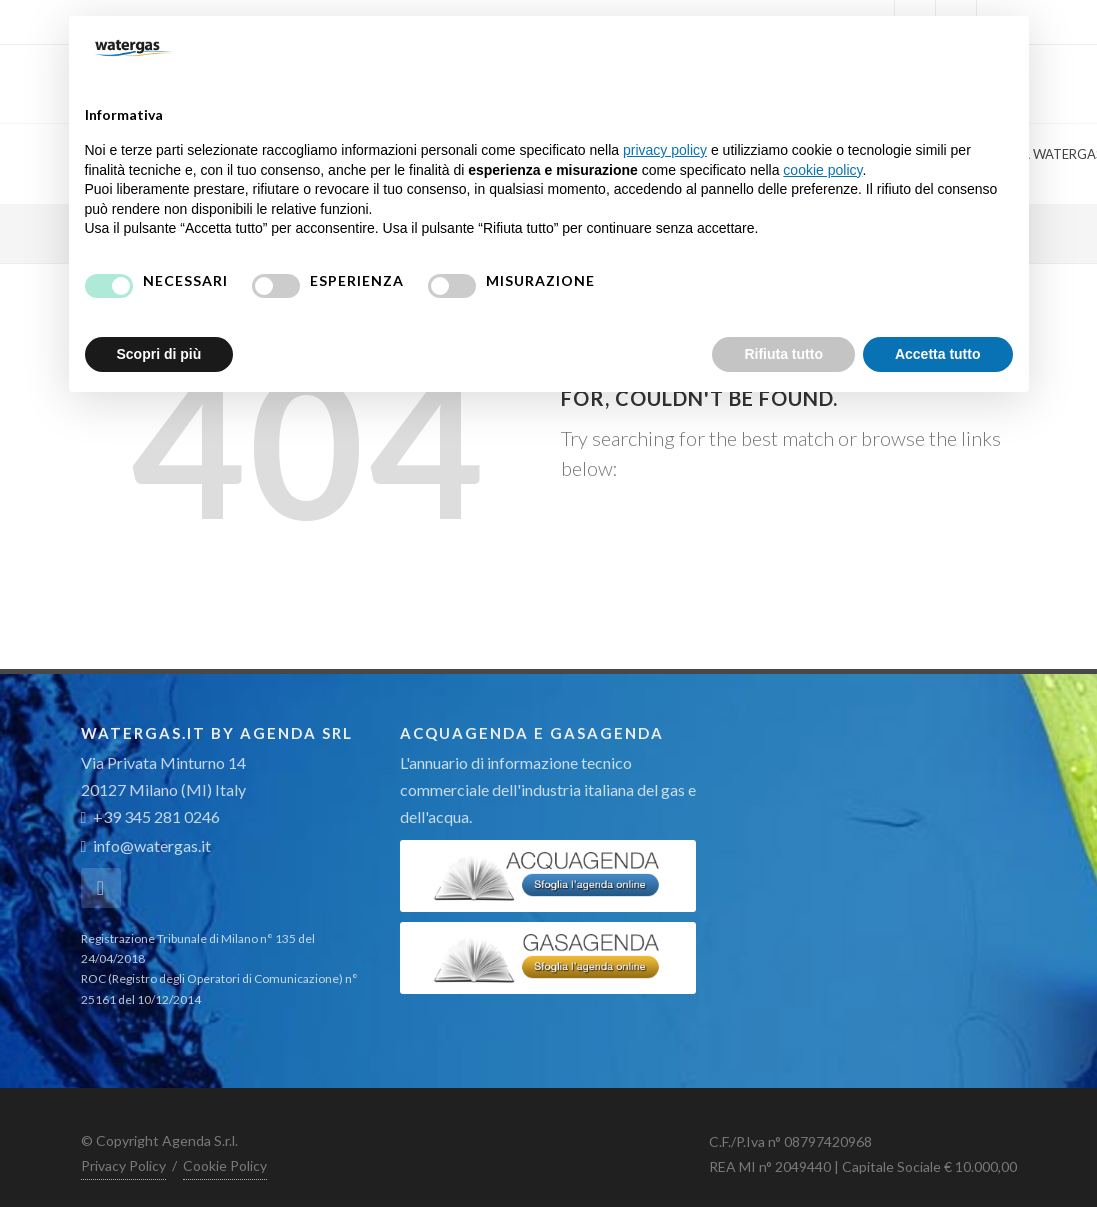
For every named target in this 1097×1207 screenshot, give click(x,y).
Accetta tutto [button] (938, 354)
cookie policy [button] (822, 170)
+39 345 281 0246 (151, 816)
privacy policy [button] (665, 150)
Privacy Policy (123, 1165)
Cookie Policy (225, 1165)
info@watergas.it (152, 845)
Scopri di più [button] (159, 354)
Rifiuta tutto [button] (783, 354)
